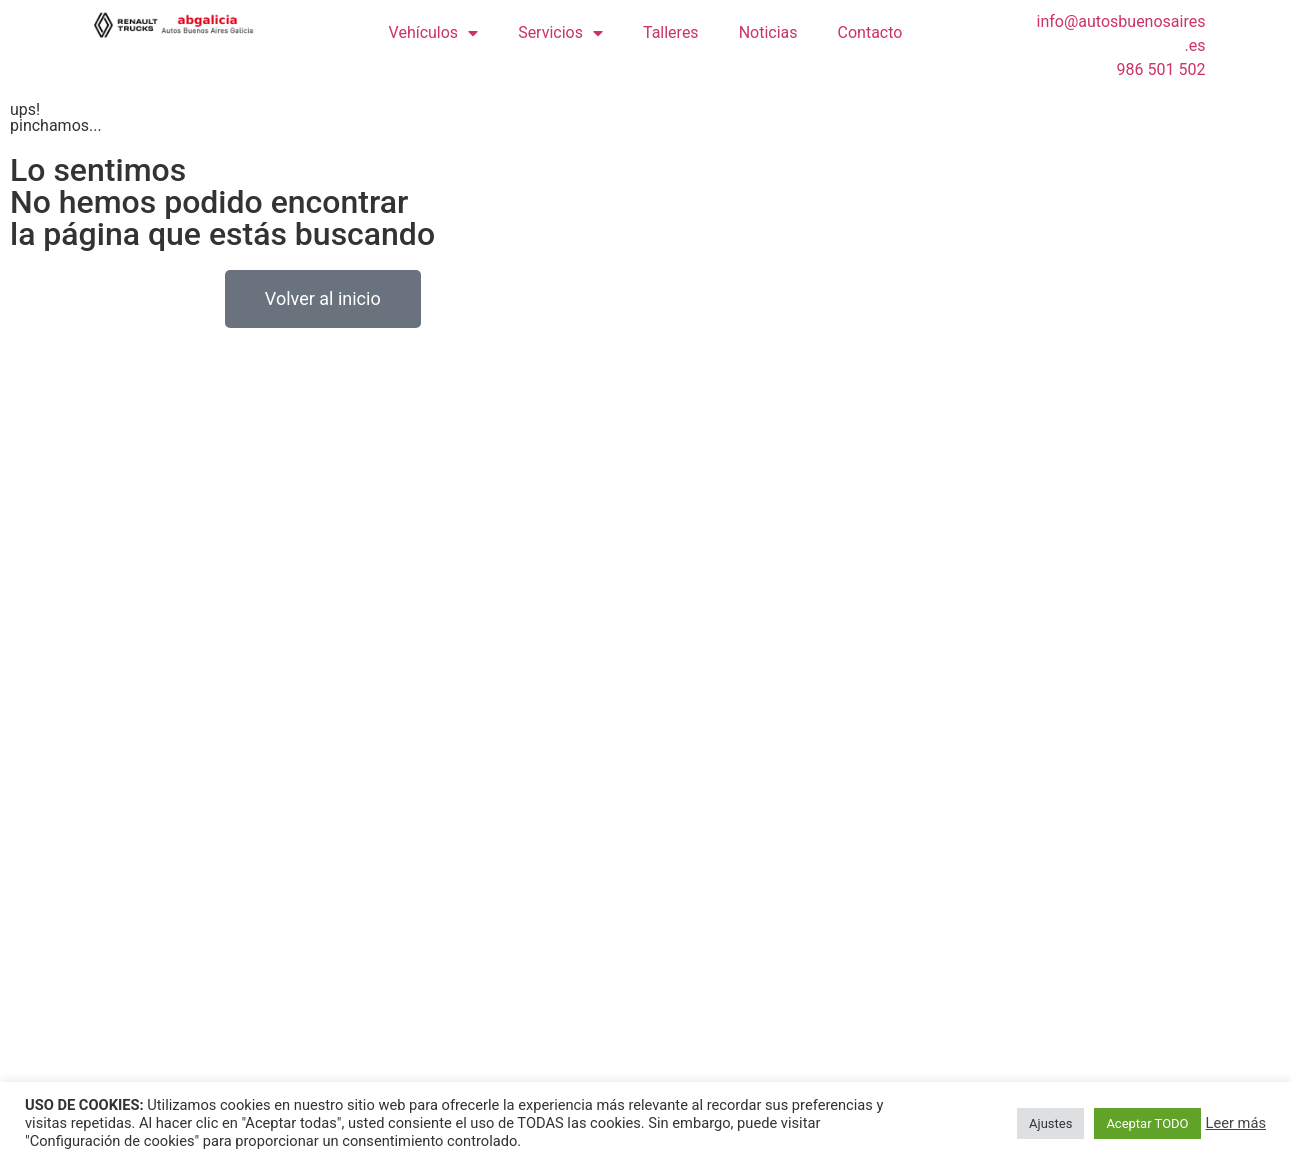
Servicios (560, 33)
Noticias (768, 32)
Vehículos (434, 33)
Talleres (671, 32)
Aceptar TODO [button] (1147, 1123)
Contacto (870, 32)
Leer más (1236, 1123)
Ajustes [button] (1050, 1123)
